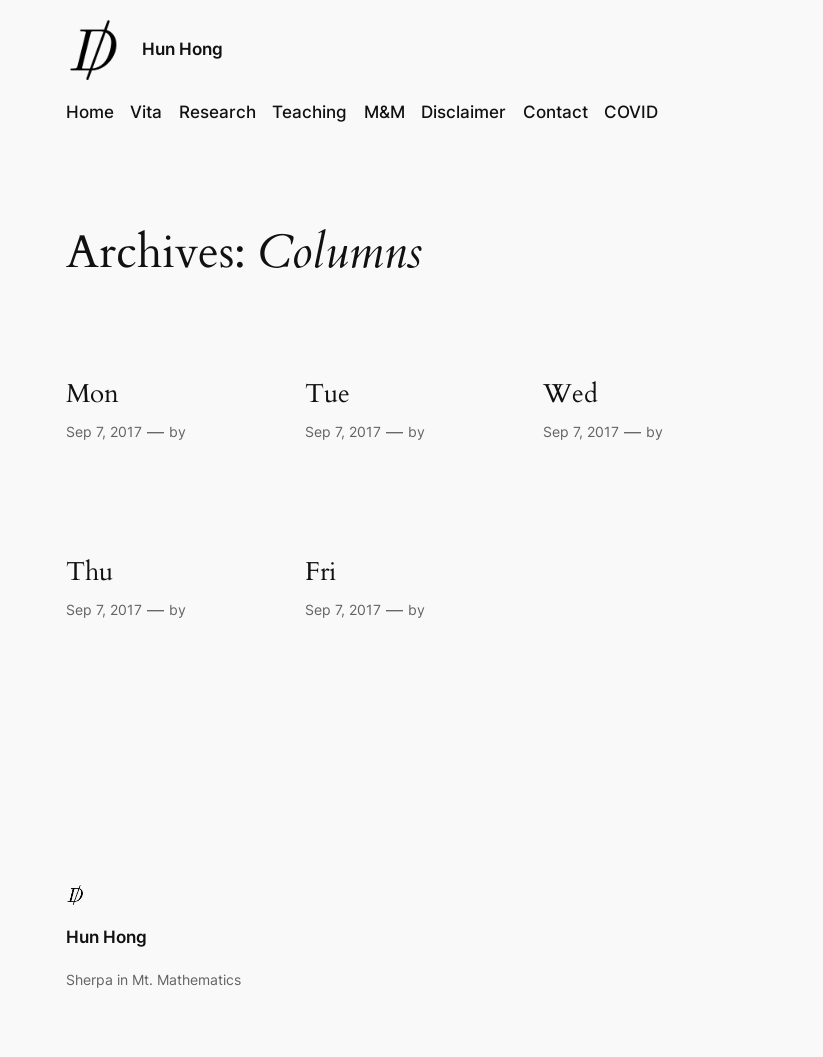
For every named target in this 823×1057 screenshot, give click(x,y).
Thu (89, 571)
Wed (570, 393)
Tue (327, 393)
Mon (92, 393)
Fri (320, 571)
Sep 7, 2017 (104, 431)
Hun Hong (182, 49)
